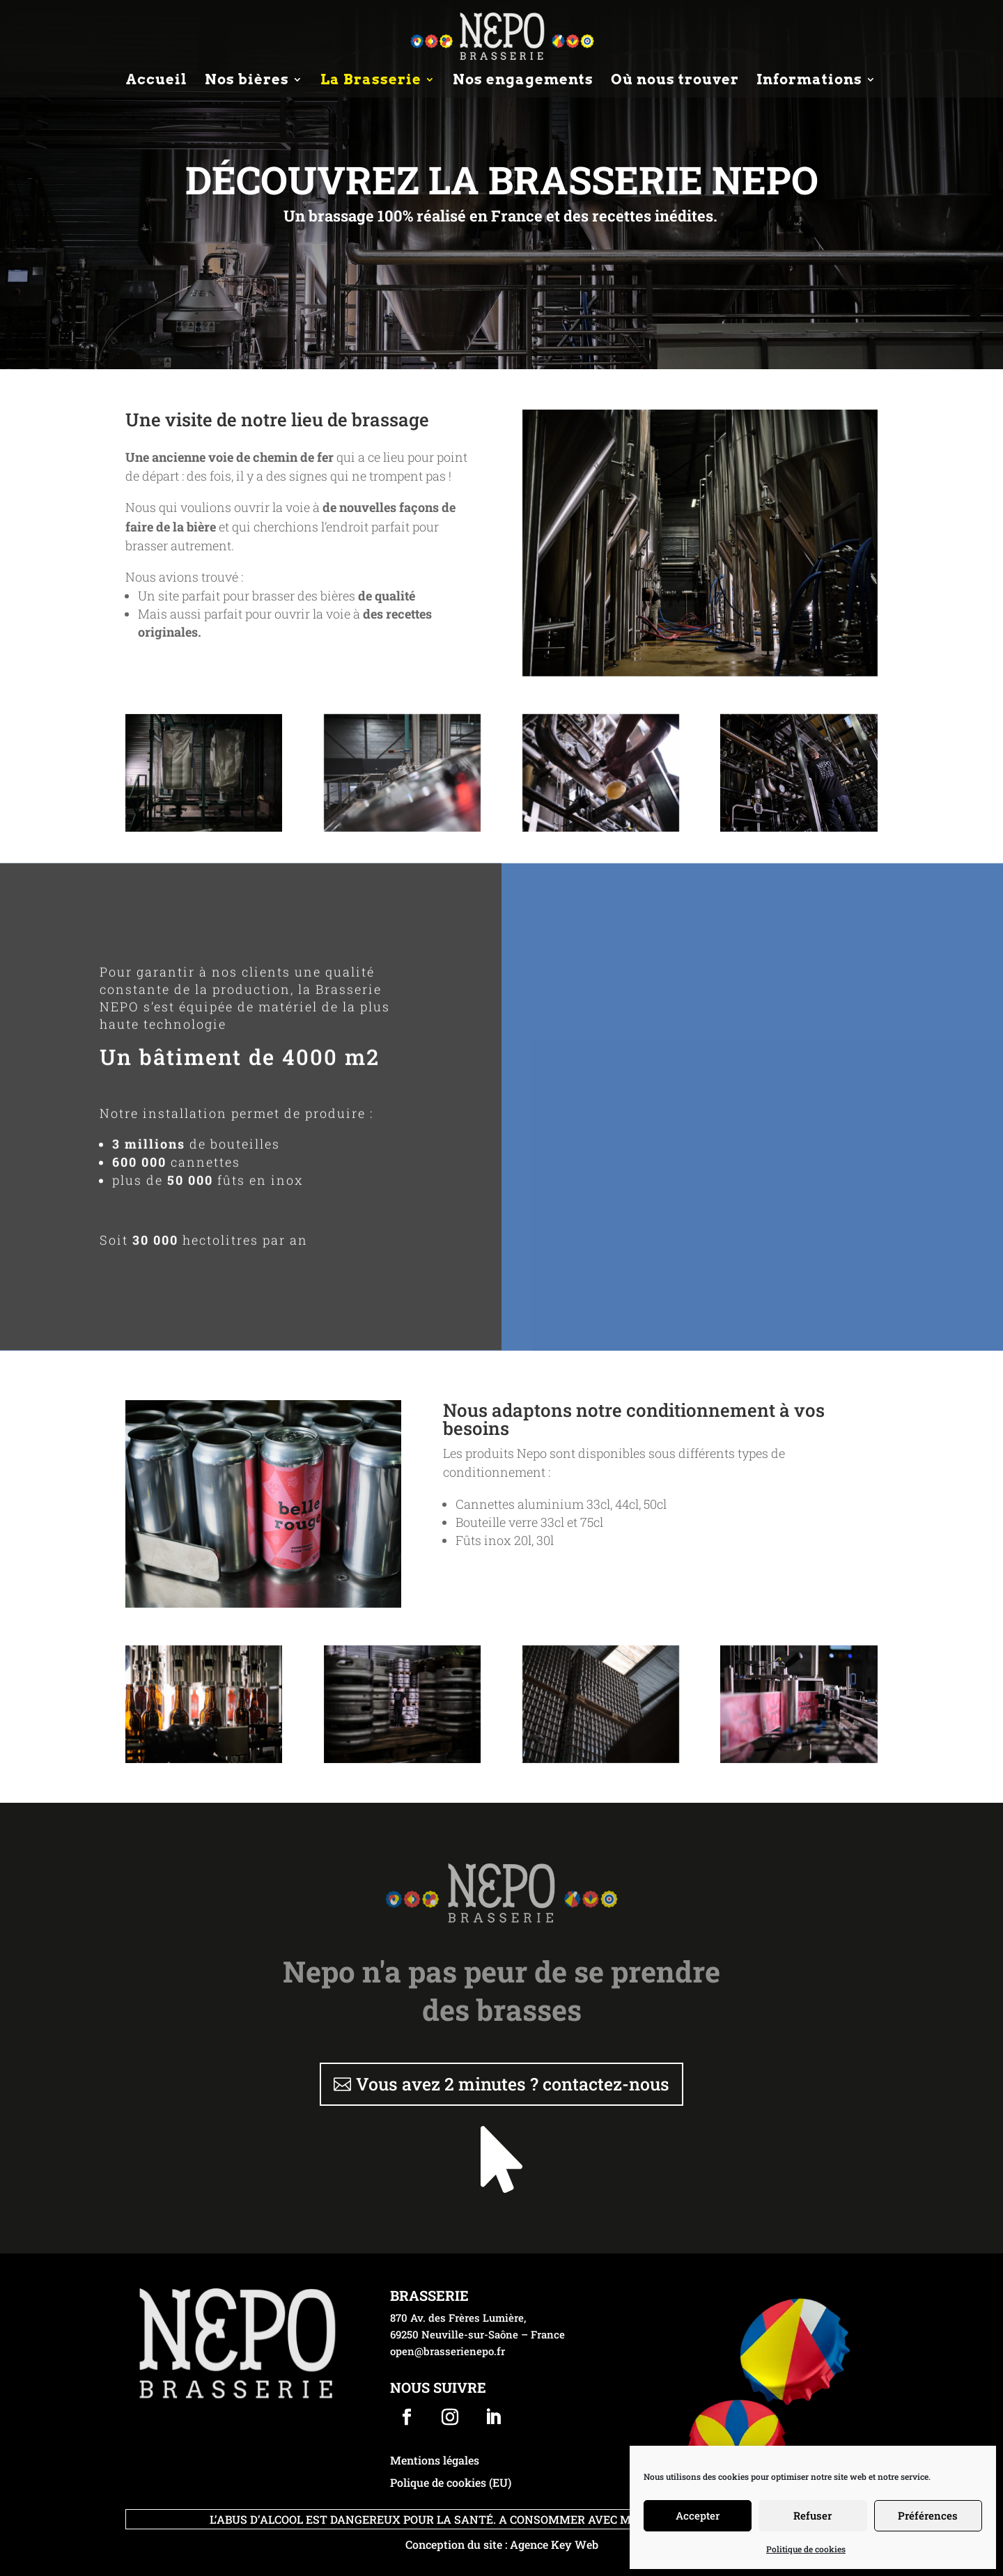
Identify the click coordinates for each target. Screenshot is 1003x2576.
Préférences (928, 2515)
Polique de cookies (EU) (450, 2482)
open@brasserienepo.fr (447, 2351)
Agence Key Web (554, 2544)
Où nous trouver (675, 81)
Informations (809, 81)
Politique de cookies (806, 2548)
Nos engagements (523, 81)
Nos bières (247, 81)
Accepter (698, 2515)
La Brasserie (370, 81)
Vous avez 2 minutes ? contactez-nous (512, 2083)
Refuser (812, 2515)
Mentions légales (434, 2460)
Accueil (156, 81)
